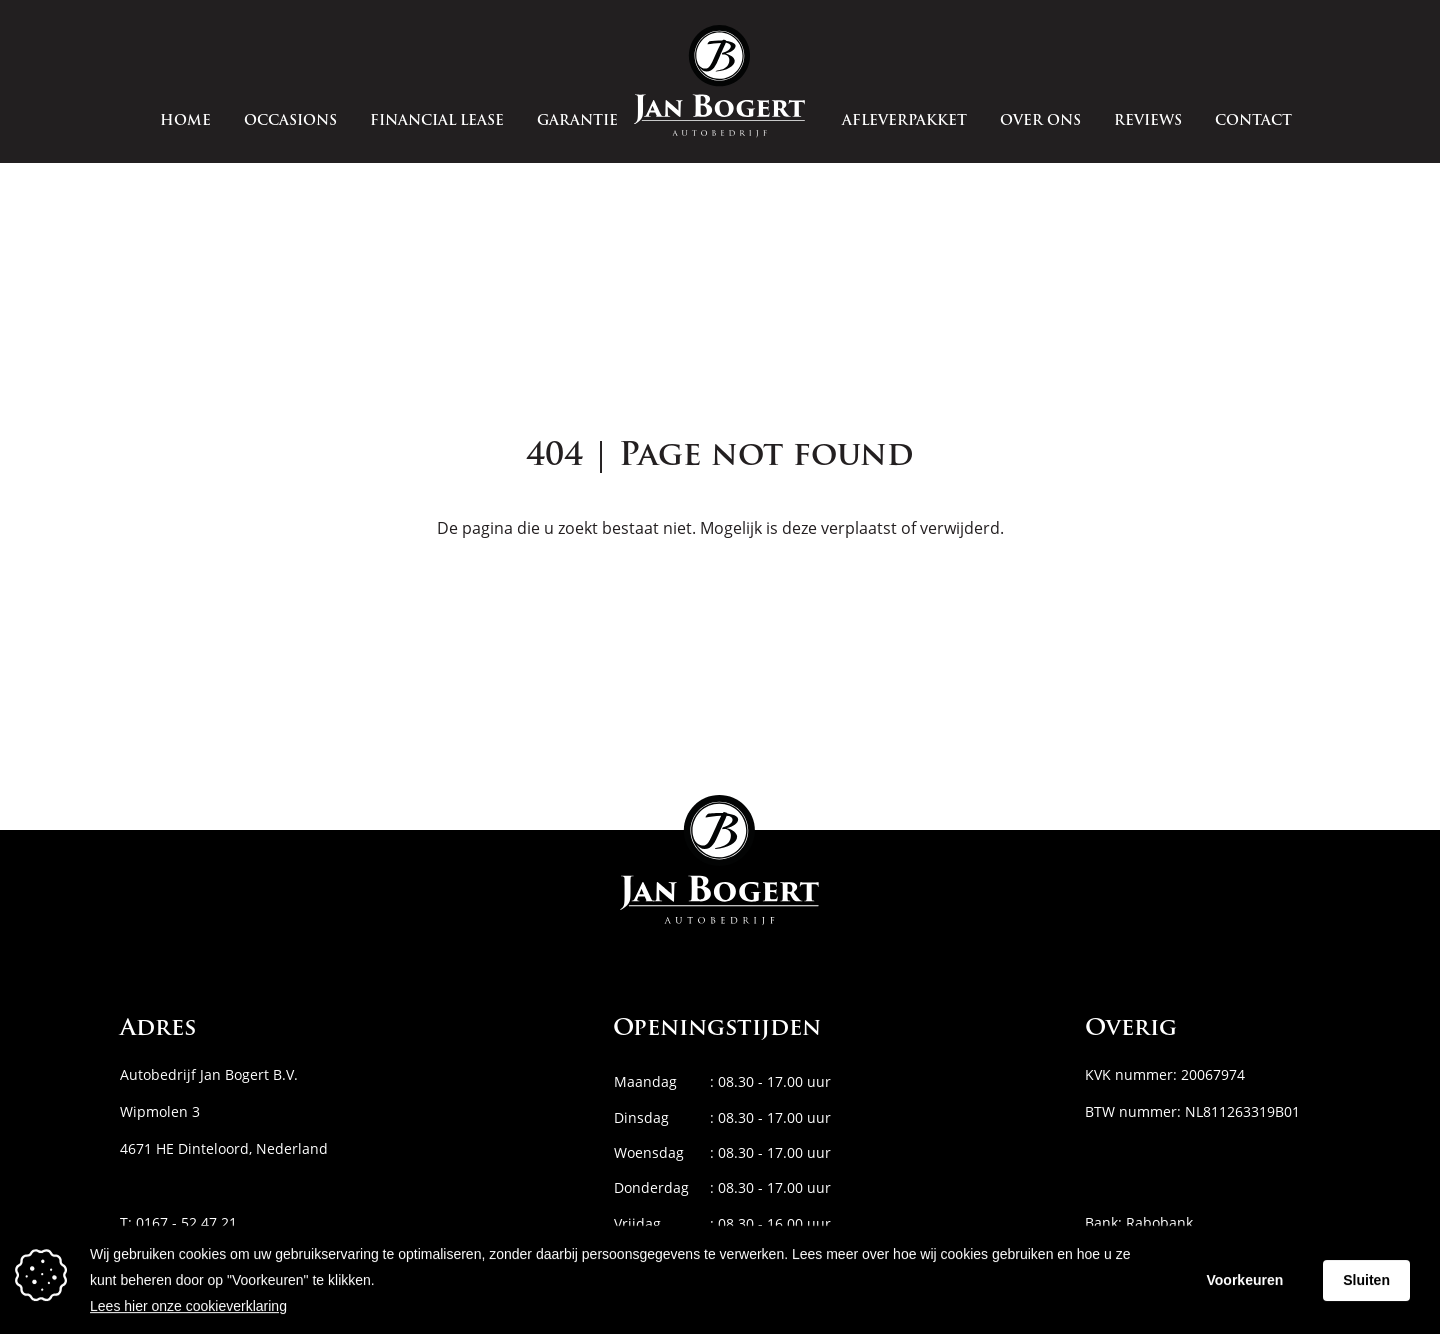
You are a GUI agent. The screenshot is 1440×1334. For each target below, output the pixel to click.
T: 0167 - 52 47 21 (178, 1222)
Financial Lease (437, 121)
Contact (1253, 121)
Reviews (1148, 121)
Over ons (1040, 121)
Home (185, 121)
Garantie (577, 121)
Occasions (290, 121)
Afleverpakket (904, 121)
